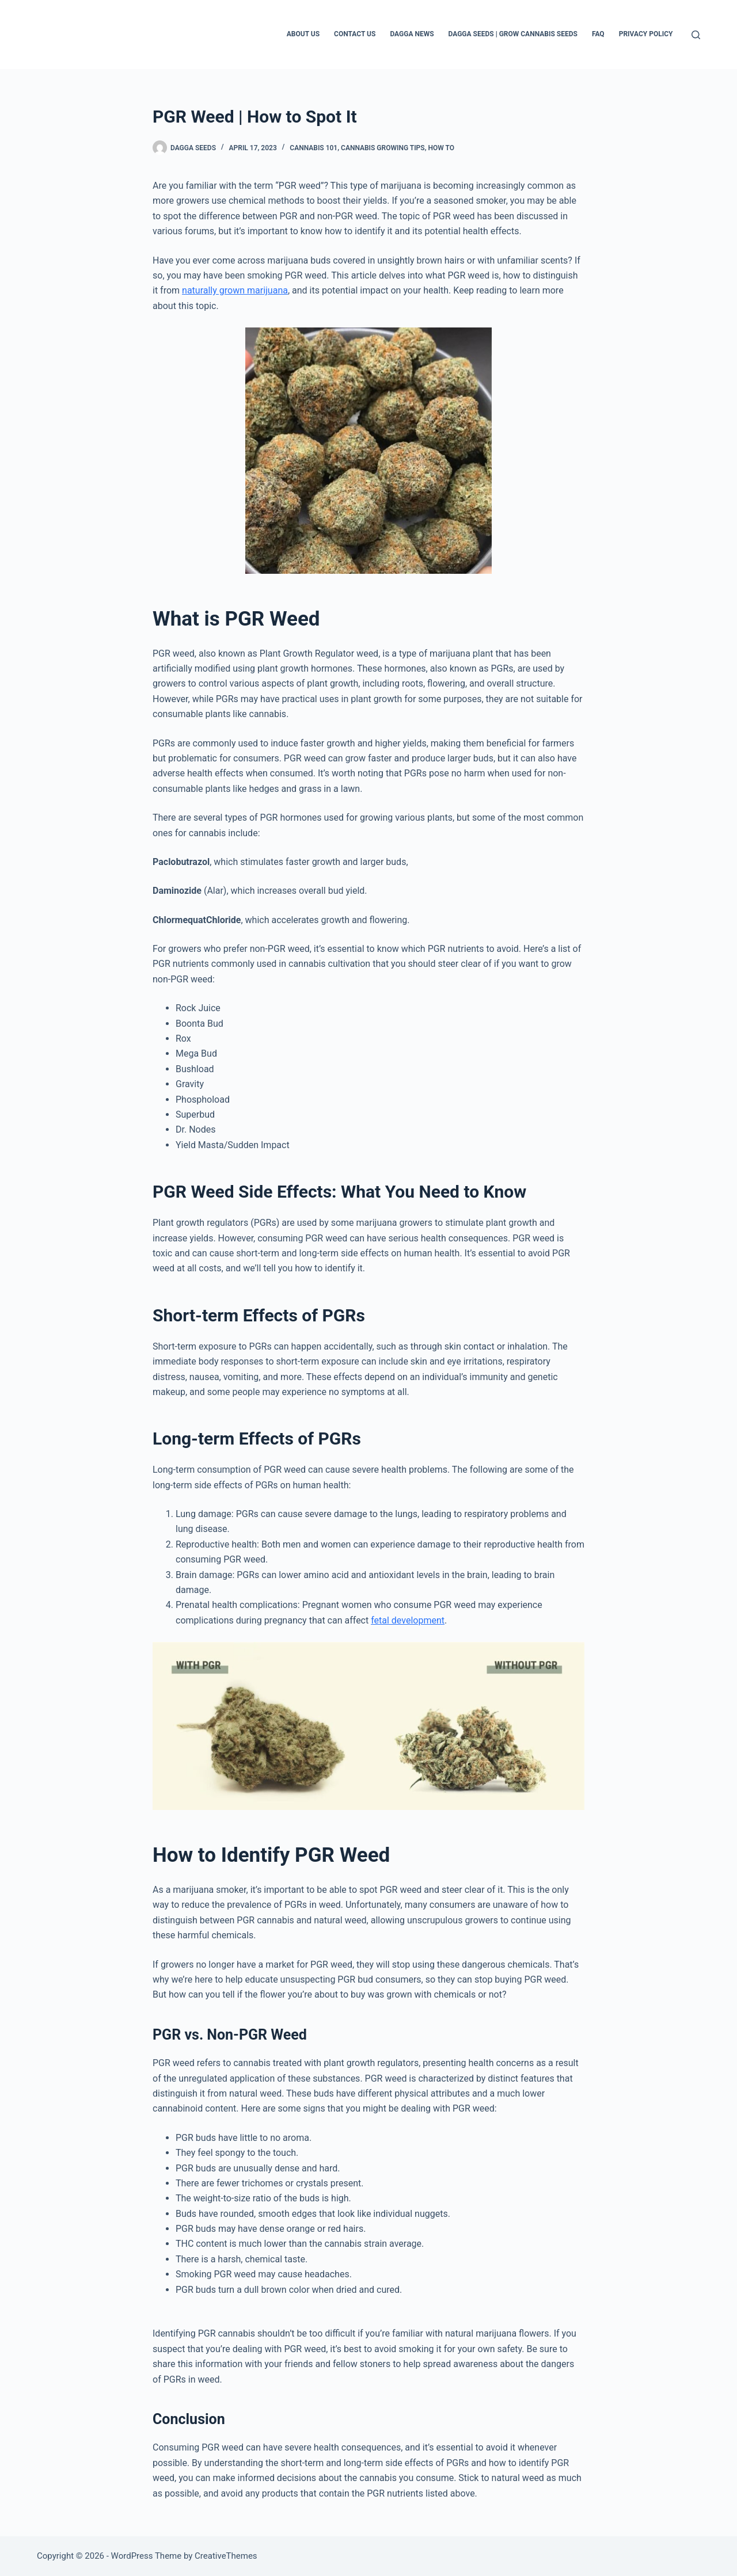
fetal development (408, 1620)
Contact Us (354, 34)
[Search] (696, 35)
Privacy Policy (646, 34)
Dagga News (412, 34)
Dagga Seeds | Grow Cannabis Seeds (513, 34)
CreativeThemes (226, 2556)
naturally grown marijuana (235, 290)
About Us (303, 34)
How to (441, 148)
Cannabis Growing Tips (383, 148)
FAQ (598, 34)
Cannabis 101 (313, 148)
